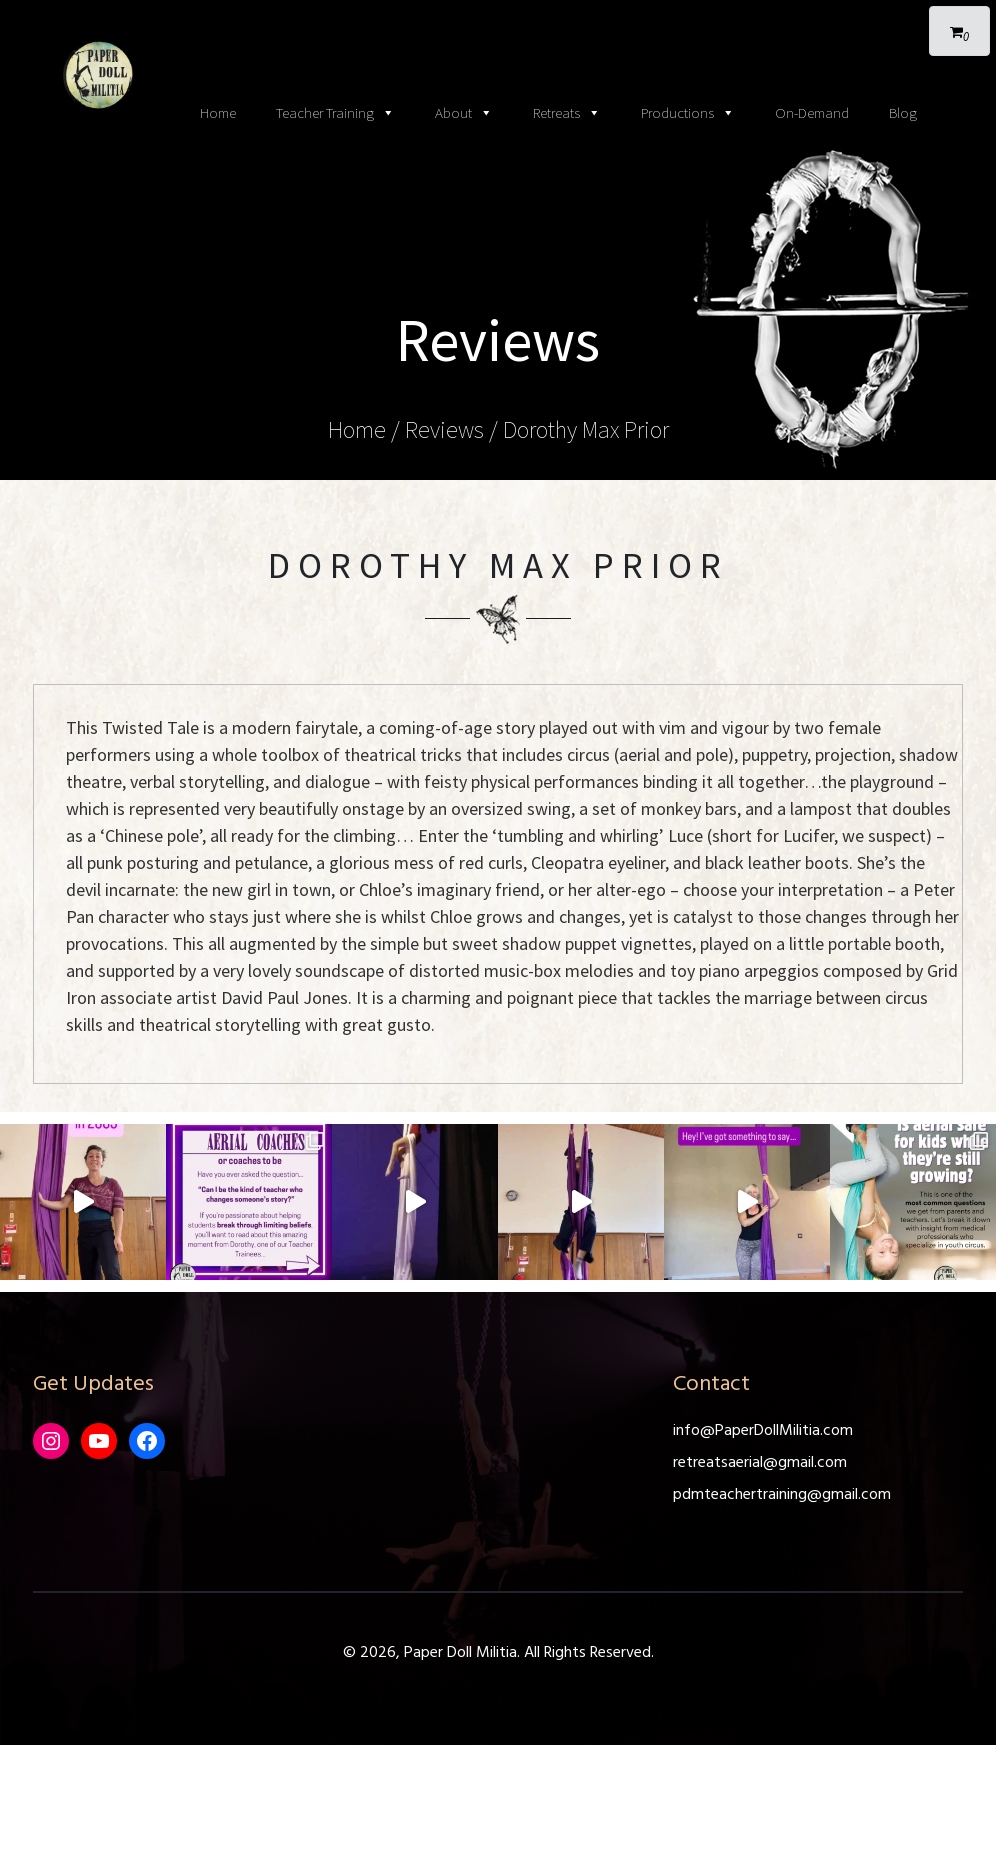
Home (218, 112)
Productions (688, 113)
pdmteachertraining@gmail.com (782, 1495)
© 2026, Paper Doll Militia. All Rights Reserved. (498, 1653)
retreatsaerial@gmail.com (760, 1463)
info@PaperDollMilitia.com (763, 1431)
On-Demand (812, 112)
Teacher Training (335, 113)
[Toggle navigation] (498, 20)
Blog (903, 112)
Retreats (567, 113)
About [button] (464, 113)
